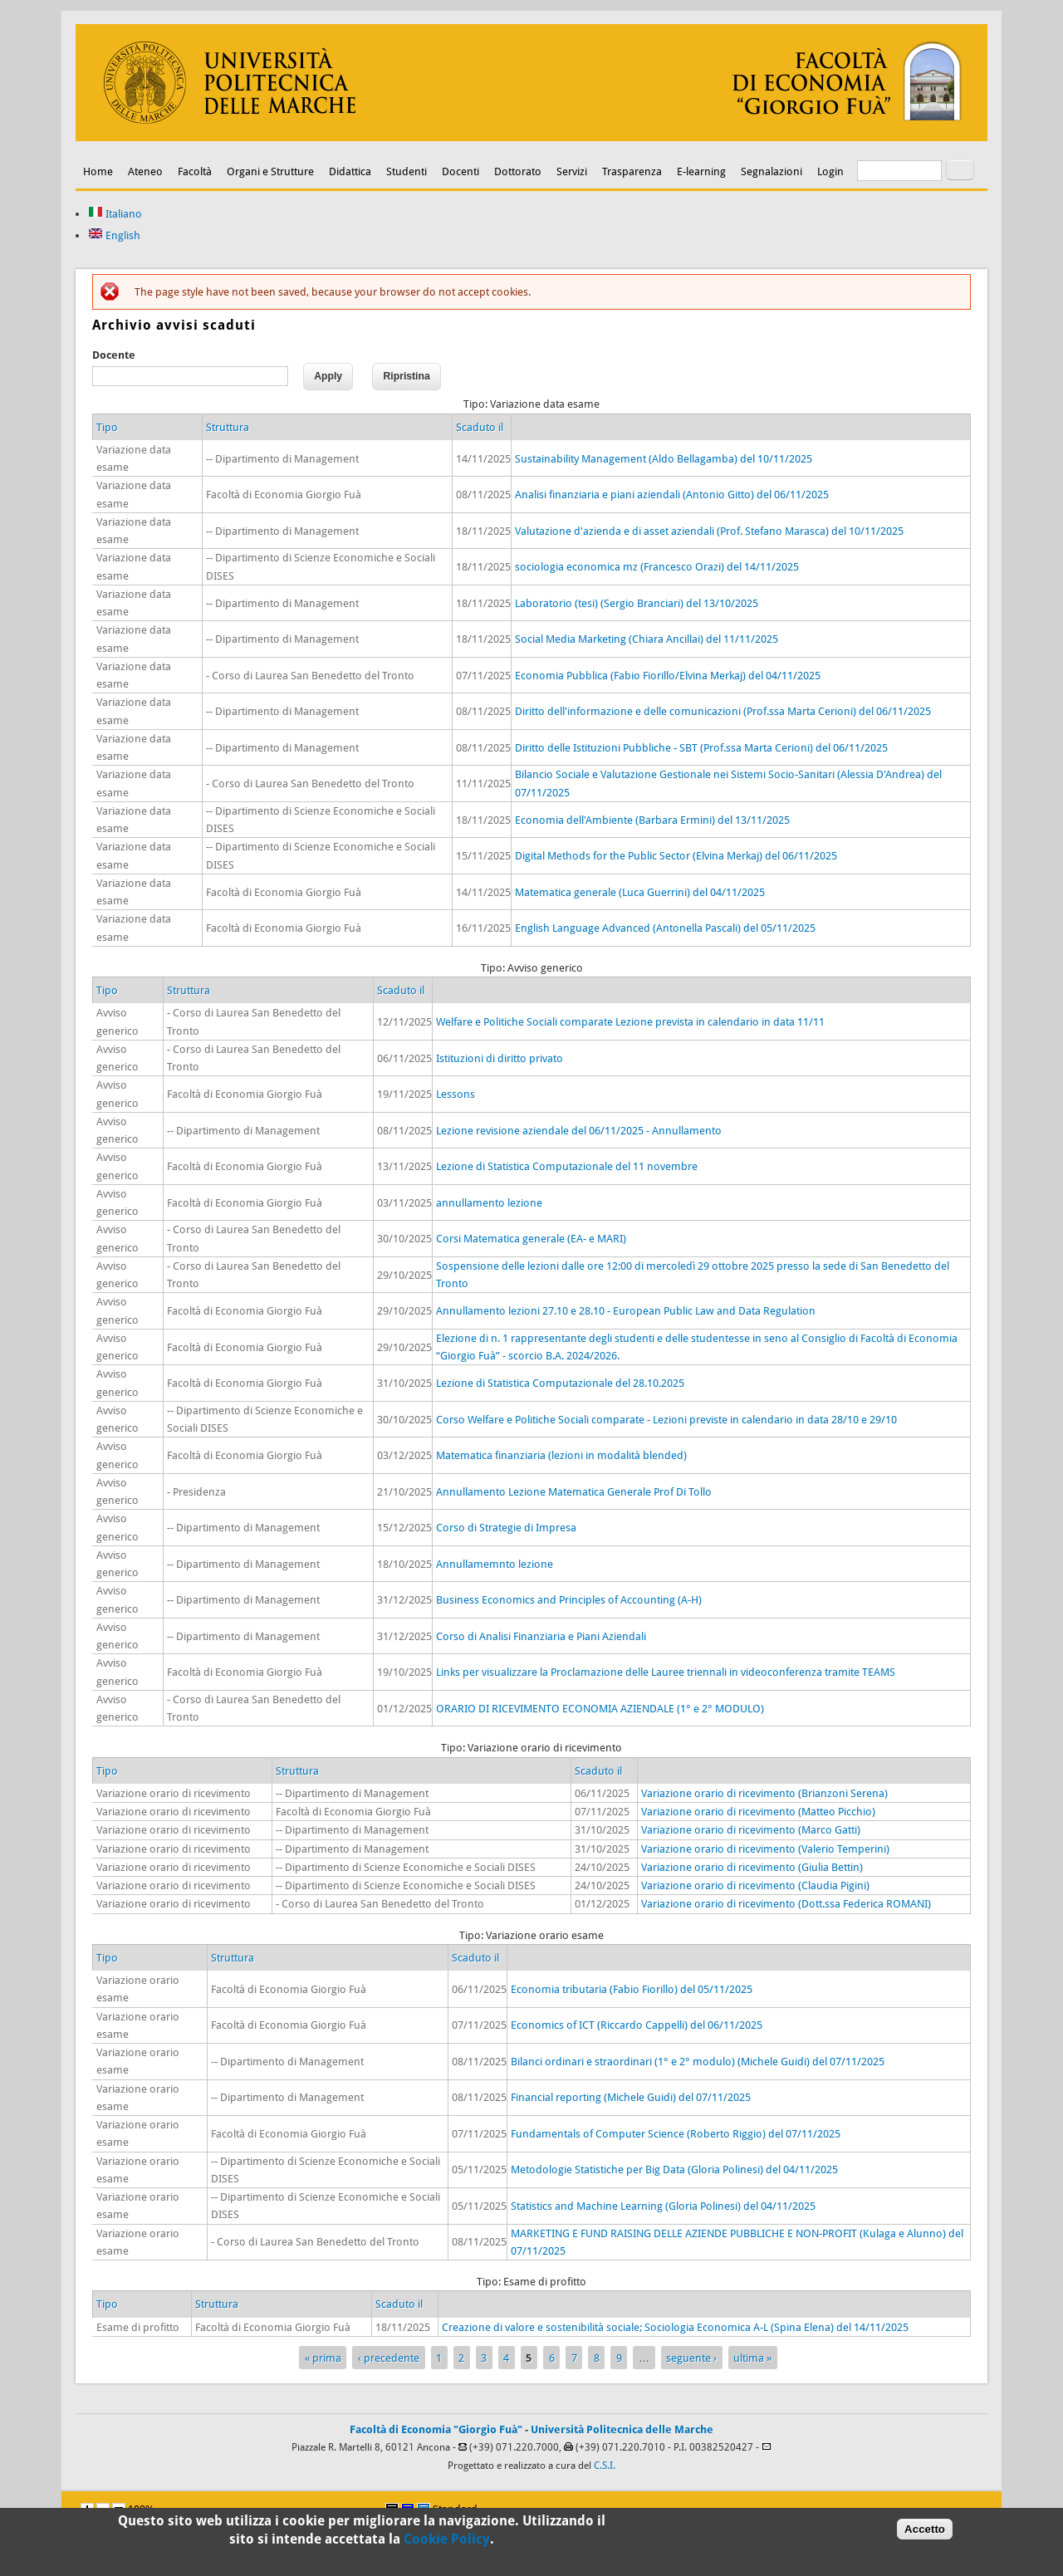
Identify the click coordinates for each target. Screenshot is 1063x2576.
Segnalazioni (771, 171)
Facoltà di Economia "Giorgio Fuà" (436, 2429)
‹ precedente (388, 2358)
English (114, 235)
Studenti (406, 171)
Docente (113, 355)
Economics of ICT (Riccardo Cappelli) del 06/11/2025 (636, 2025)
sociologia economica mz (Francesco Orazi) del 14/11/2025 (657, 567)
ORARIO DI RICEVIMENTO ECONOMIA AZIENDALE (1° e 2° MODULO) (600, 1708)
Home (98, 171)
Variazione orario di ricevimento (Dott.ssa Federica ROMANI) (786, 1904)
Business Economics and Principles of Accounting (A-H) (569, 1600)
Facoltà (195, 171)
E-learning (701, 171)
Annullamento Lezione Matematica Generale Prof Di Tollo (574, 1492)
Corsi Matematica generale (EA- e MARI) (531, 1238)
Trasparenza (632, 171)
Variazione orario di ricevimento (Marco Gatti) (750, 1830)
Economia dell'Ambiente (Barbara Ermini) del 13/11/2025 (652, 820)
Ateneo (145, 171)
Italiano (115, 214)
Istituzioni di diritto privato (499, 1058)
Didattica (350, 171)
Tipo (107, 427)
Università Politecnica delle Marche (622, 2429)
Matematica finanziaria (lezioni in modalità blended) (561, 1455)
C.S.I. (604, 2465)
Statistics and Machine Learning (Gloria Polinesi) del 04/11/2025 (663, 2206)
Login (830, 171)
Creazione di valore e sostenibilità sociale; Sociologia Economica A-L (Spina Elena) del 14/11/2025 (675, 2327)
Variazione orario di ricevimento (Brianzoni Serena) (764, 1793)
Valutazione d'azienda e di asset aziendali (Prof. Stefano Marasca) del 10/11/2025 (709, 531)
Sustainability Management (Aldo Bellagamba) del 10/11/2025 (663, 459)
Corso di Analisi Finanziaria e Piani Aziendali (541, 1636)
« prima (323, 2358)
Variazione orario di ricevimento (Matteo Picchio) (758, 1811)
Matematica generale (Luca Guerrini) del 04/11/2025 (640, 892)
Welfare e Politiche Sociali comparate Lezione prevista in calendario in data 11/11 (630, 1022)
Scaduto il (479, 427)
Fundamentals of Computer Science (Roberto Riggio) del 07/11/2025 (675, 2134)
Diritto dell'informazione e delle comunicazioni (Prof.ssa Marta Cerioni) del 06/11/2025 (723, 711)
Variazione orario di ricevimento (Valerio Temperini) (765, 1849)
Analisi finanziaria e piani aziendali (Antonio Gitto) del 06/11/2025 (672, 494)
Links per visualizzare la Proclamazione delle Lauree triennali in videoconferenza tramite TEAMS (665, 1672)
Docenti (460, 171)
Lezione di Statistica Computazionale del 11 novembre (567, 1166)
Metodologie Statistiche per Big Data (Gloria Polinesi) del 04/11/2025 (674, 2169)
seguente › (691, 2358)
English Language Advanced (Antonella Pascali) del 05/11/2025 (665, 928)
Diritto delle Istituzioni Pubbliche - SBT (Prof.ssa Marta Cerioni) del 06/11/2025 (701, 748)
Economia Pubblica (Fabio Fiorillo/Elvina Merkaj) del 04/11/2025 (668, 675)
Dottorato (517, 171)
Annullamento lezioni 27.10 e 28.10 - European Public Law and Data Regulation (626, 1311)
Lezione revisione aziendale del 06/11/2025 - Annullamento (579, 1130)
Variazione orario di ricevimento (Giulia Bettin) (752, 1867)
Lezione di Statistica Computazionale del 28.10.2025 (560, 1383)
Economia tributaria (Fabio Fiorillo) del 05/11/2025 (631, 1989)
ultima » (752, 2358)
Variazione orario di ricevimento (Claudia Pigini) (755, 1885)
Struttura (227, 427)
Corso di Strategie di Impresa (506, 1527)
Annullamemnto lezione (494, 1564)
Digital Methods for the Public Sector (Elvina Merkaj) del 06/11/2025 (676, 856)
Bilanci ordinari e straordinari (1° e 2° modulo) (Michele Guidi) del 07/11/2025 (697, 2061)
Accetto (924, 2531)
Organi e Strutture (270, 171)
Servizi (571, 171)
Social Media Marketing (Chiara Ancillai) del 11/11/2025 (646, 639)
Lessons (455, 1094)
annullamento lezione (489, 1203)
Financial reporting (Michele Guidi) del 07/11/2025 (631, 2097)
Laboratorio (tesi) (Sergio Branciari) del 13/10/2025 (636, 603)
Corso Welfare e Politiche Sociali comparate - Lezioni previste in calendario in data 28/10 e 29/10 (666, 1419)
